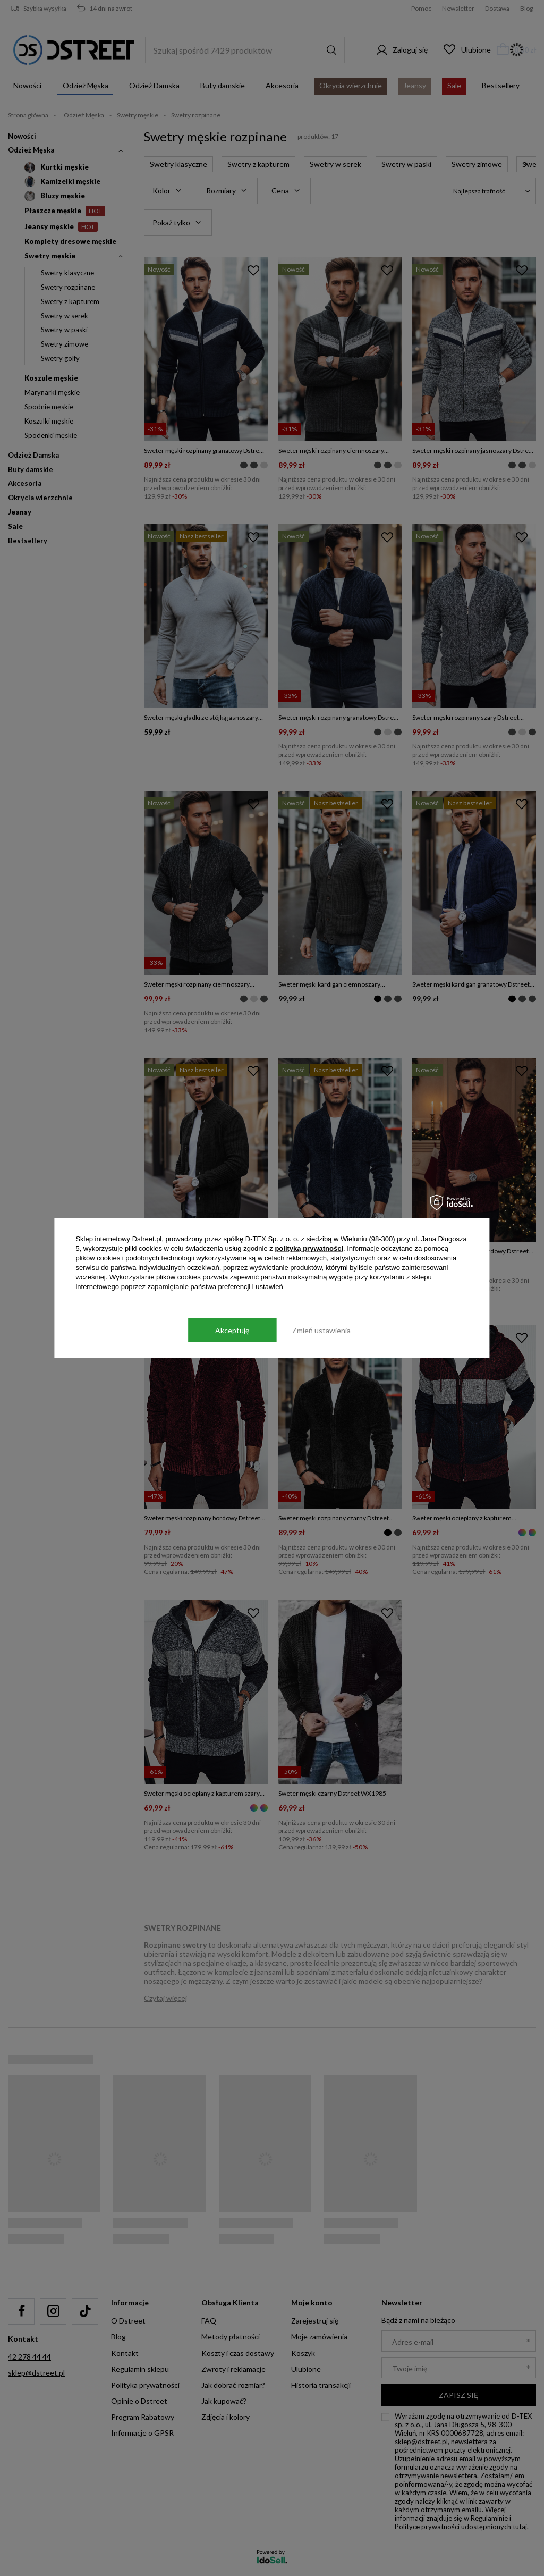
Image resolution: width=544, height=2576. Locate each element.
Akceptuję (232, 1329)
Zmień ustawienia (321, 1329)
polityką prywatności (309, 1248)
